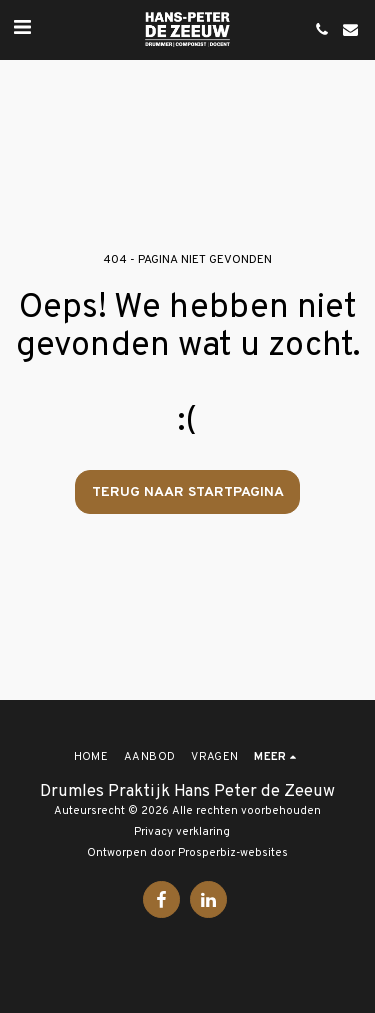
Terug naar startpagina (188, 492)
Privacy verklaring (182, 832)
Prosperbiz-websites (233, 853)
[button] (22, 29)
